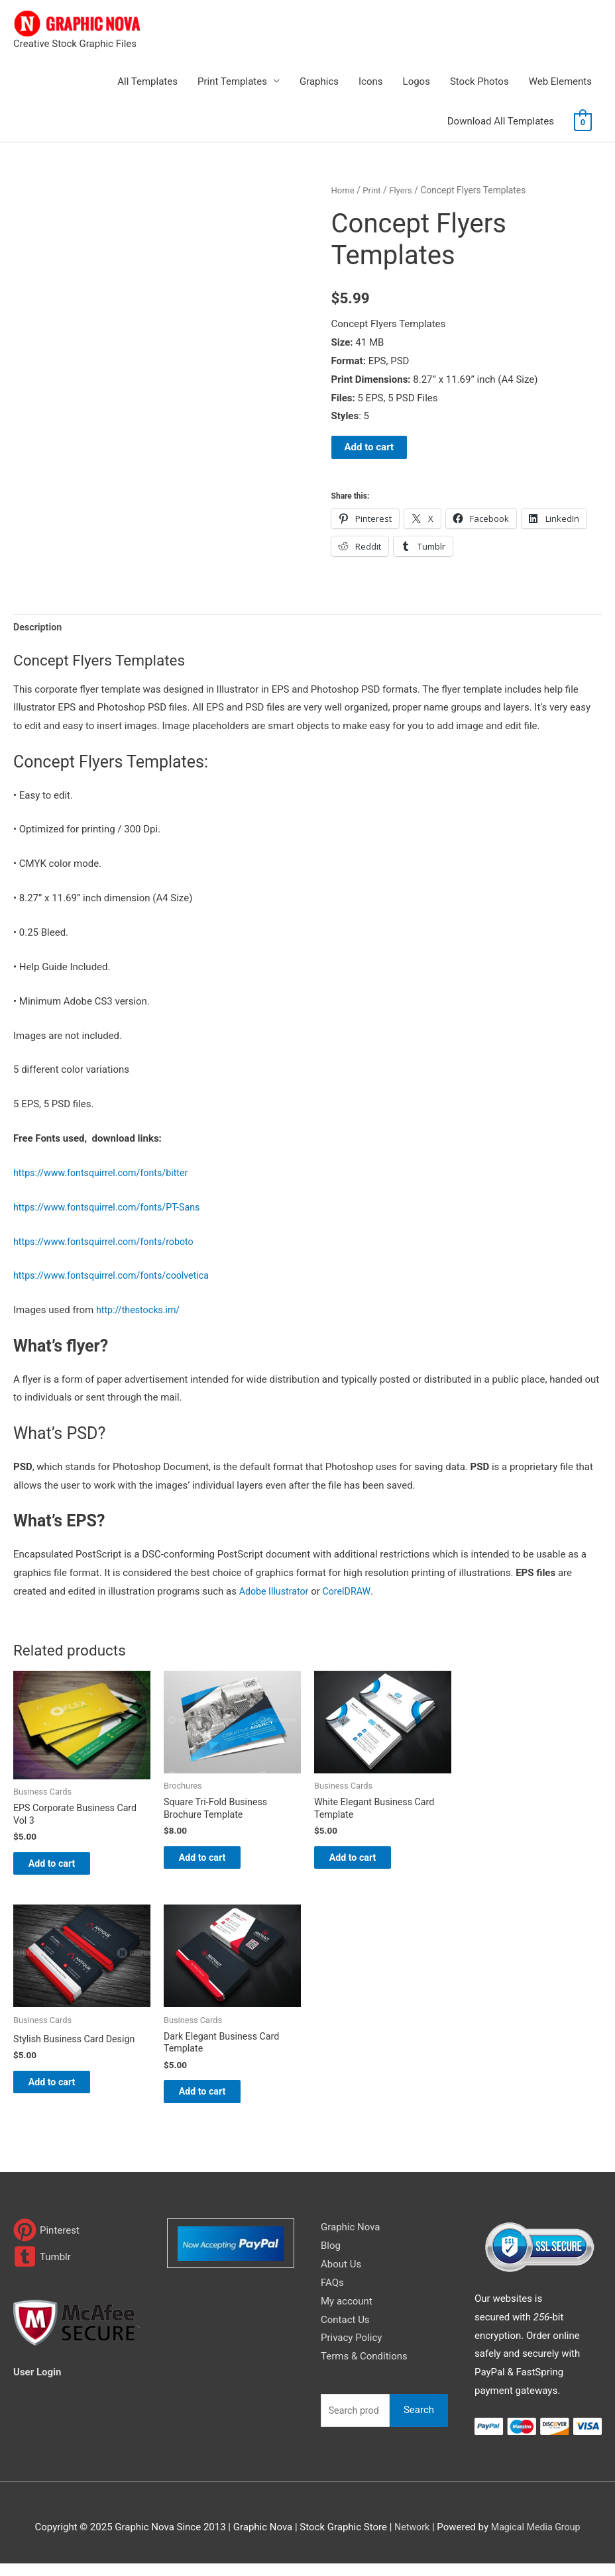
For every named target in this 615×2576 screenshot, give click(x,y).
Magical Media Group (536, 2540)
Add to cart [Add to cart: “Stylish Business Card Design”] (64, 2092)
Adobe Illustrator (276, 1593)
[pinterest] (46, 2243)
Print (373, 190)
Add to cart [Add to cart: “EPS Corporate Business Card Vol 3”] (64, 1868)
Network (409, 2540)
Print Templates (232, 81)
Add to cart (369, 447)
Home (343, 190)
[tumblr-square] (42, 2269)
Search (419, 2422)
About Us (341, 2277)
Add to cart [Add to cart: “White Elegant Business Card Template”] (365, 1862)
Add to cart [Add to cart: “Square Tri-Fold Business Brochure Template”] (215, 1862)
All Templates (147, 81)
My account (346, 2314)
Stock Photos (479, 81)
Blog (331, 2258)
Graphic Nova (350, 2240)
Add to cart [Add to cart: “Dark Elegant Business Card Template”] (215, 2102)
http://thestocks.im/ (140, 1311)
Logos (416, 81)
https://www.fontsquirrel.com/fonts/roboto (108, 1243)
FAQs (332, 2295)
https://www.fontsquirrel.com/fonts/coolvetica (116, 1277)
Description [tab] (38, 627)
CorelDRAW (351, 1593)
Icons (371, 81)
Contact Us (345, 2332)
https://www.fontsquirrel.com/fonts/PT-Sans (111, 1208)
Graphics (319, 81)
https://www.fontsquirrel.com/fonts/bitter (105, 1174)
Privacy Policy (351, 2351)
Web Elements (560, 81)
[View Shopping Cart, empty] (583, 122)
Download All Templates (500, 121)
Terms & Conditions (364, 2369)
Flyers (404, 190)
